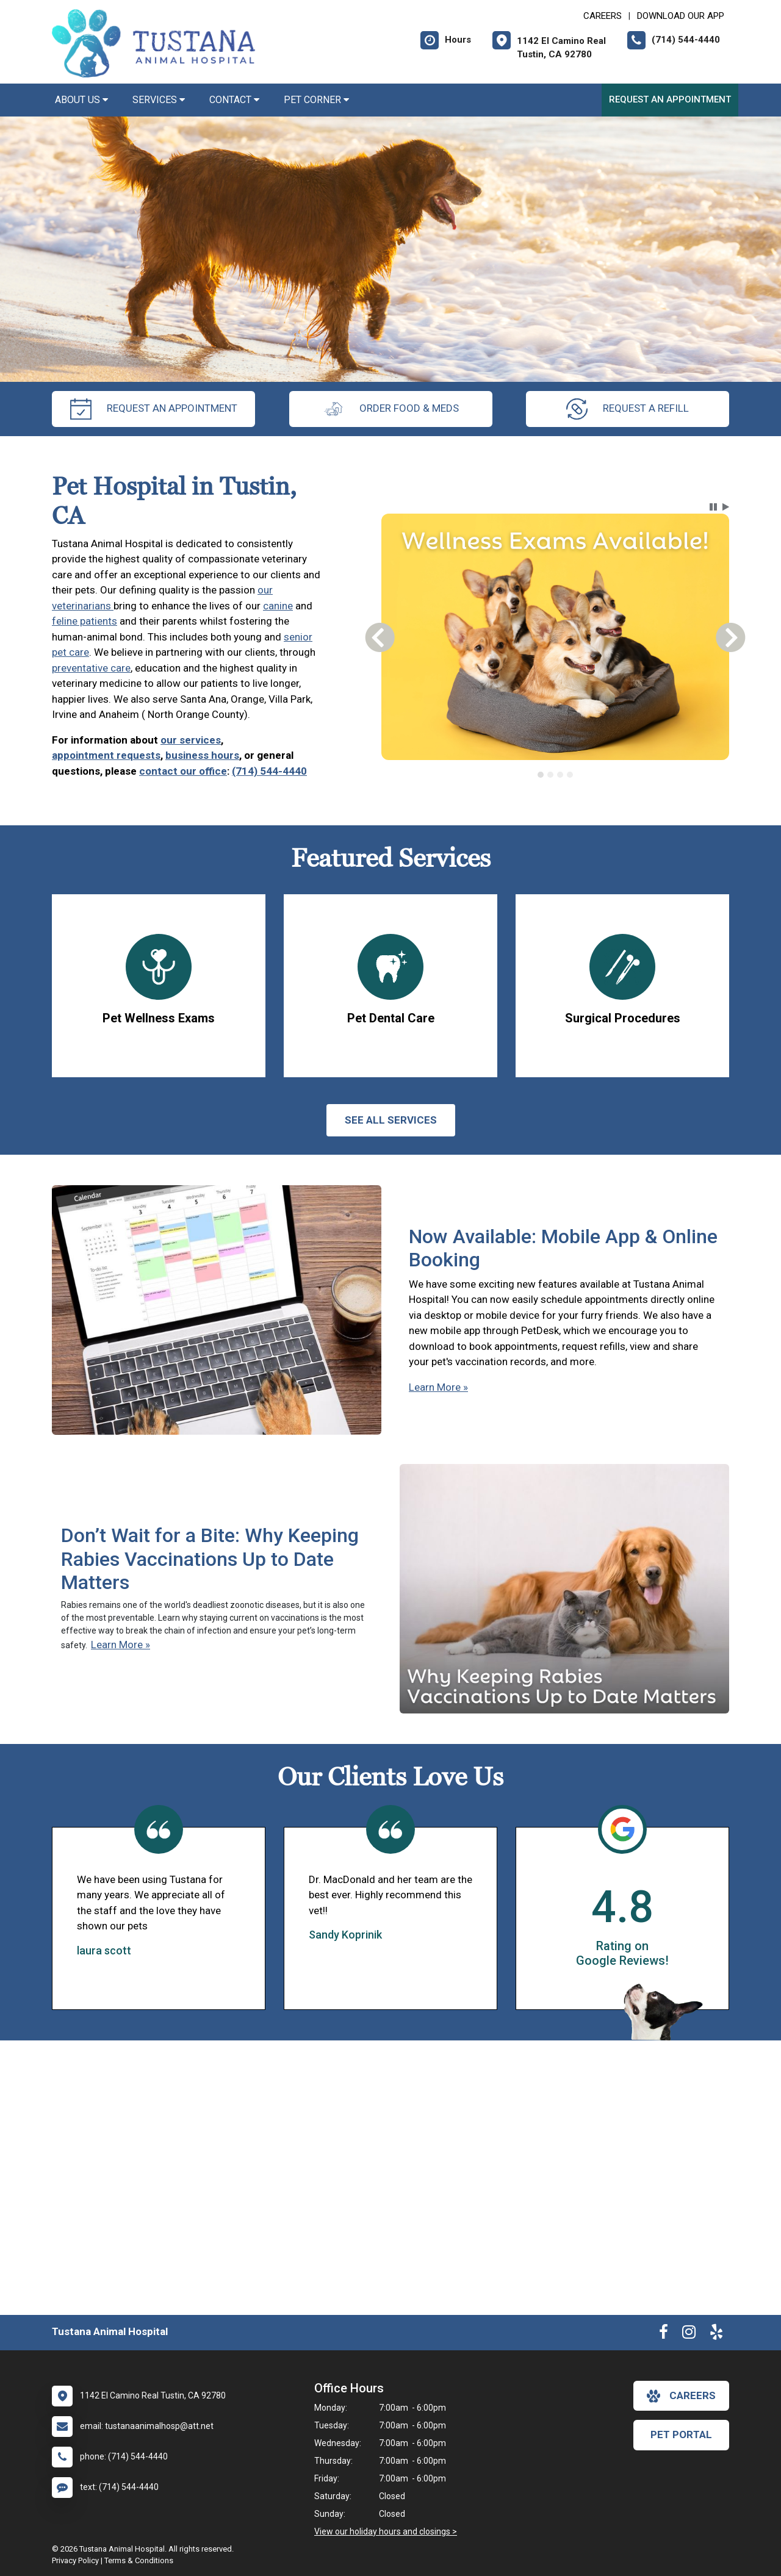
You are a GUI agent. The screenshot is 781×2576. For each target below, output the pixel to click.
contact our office (183, 771)
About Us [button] (81, 100)
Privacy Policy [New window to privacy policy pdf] (75, 2560)
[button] (713, 507)
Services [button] (158, 100)
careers (681, 2396)
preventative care (91, 668)
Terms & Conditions (138, 2560)
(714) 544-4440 (269, 771)
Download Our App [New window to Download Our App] (680, 15)
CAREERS (602, 15)
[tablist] (555, 775)
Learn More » (438, 1387)
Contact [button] (234, 100)
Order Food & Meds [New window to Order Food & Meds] (391, 409)
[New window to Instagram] (689, 2334)
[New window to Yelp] (716, 2334)
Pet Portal (681, 2434)
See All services (391, 1120)
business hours (202, 755)
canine (278, 606)
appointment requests (106, 755)
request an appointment (153, 409)
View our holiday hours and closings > (385, 2531)
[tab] (541, 775)
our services (190, 740)
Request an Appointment (670, 99)
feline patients (84, 621)
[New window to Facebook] (663, 2334)
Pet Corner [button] (316, 100)
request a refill (627, 409)
